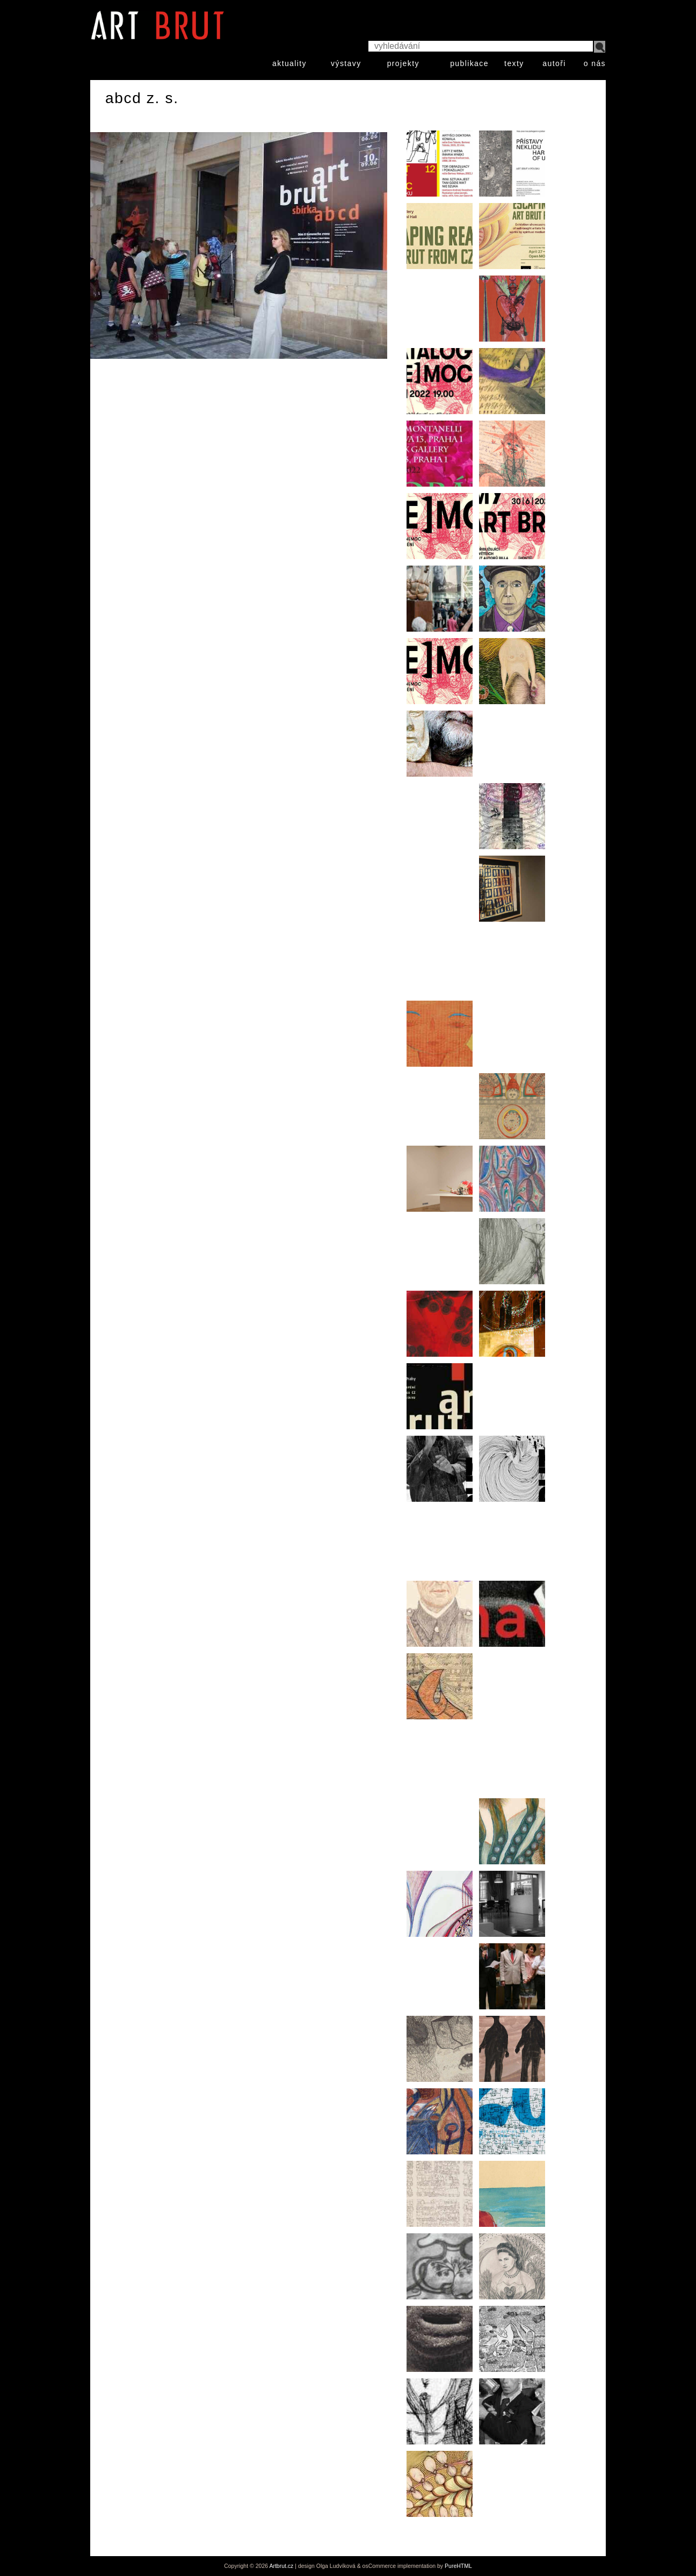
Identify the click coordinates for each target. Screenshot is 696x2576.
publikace (469, 63)
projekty (403, 63)
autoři (554, 63)
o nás (595, 63)
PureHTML (458, 2566)
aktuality (289, 63)
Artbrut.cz (281, 2566)
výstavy (346, 63)
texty (514, 63)
